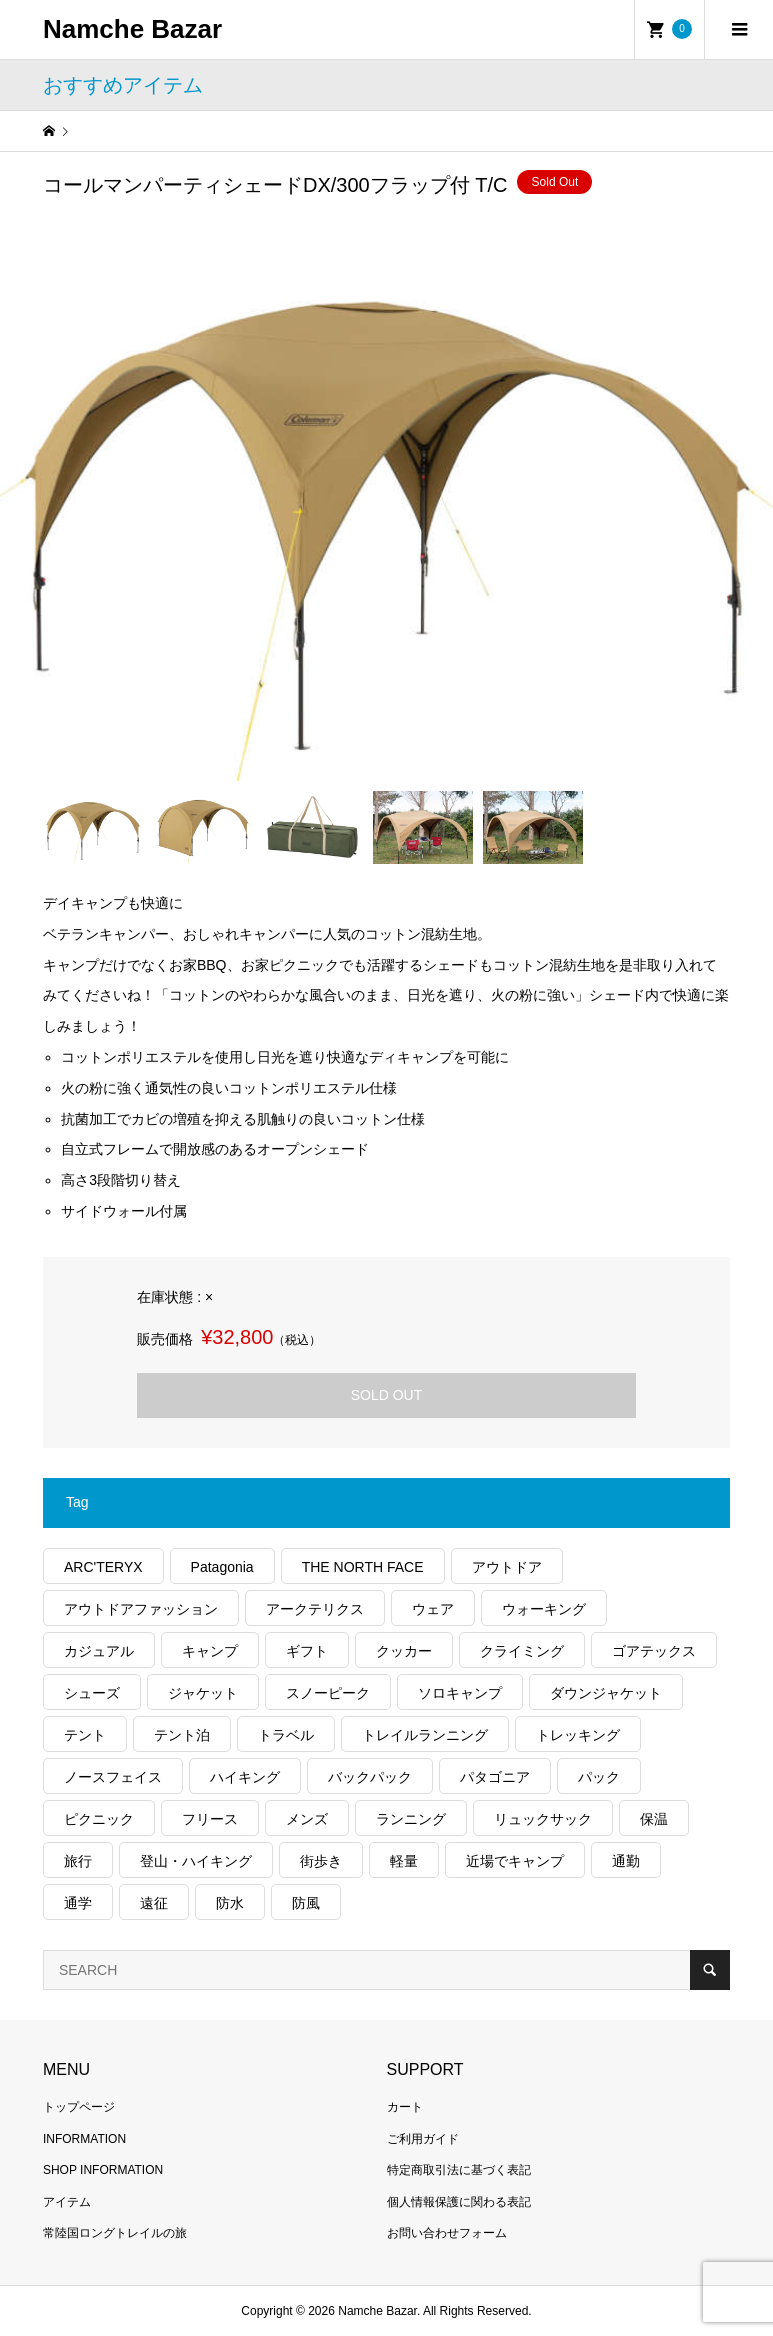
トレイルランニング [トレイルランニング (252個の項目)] (425, 1735)
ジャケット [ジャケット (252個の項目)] (203, 1693)
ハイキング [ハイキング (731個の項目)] (245, 1777)
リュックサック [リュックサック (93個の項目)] (543, 1819)
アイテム (67, 2202)
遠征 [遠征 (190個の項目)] (154, 1903)
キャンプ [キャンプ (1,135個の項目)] (210, 1651)
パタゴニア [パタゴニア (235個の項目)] (495, 1777)
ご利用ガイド (423, 2139)
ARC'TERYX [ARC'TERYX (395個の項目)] (103, 1567)
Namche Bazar (132, 29)
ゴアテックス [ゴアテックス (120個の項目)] (654, 1651)
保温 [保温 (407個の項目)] (654, 1819)
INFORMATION (84, 2139)
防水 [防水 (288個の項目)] (230, 1903)
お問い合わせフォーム (447, 2233)
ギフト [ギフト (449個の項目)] (307, 1651)
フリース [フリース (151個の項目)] (210, 1819)
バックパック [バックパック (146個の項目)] (370, 1777)
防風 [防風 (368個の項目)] (306, 1903)
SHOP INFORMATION (103, 2170)
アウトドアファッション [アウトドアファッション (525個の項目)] (141, 1609)
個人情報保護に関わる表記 (459, 2202)
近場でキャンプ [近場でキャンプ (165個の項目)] (515, 1861)
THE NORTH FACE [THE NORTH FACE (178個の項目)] (363, 1567)
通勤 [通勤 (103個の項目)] (626, 1861)
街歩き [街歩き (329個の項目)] (321, 1861)
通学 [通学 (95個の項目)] (78, 1903)
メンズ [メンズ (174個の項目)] (307, 1819)
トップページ (79, 2107)
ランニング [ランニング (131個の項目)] (411, 1819)
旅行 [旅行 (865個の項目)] (78, 1861)
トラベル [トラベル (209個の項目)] (286, 1735)
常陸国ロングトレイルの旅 (115, 2233)
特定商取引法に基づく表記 (459, 2170)
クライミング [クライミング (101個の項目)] (522, 1651)
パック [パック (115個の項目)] (599, 1777)
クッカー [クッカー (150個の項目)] (404, 1651)
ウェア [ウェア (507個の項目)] (433, 1609)
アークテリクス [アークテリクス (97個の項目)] (315, 1609)
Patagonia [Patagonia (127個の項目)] (222, 1567)
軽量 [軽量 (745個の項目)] (404, 1861)
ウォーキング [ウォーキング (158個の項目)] (544, 1609)
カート (405, 2107)
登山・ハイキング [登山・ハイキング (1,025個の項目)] (196, 1861)
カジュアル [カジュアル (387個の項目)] (99, 1651)
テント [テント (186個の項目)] (85, 1735)
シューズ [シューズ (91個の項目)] (92, 1693)
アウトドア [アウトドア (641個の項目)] (507, 1567)
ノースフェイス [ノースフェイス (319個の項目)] (113, 1777)
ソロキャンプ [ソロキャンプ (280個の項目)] (460, 1693)
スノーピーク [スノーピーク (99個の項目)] (328, 1693)
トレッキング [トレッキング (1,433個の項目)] (578, 1735)
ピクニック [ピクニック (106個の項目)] (99, 1819)
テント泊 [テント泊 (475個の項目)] (182, 1735)
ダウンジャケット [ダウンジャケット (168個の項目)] (606, 1693)
